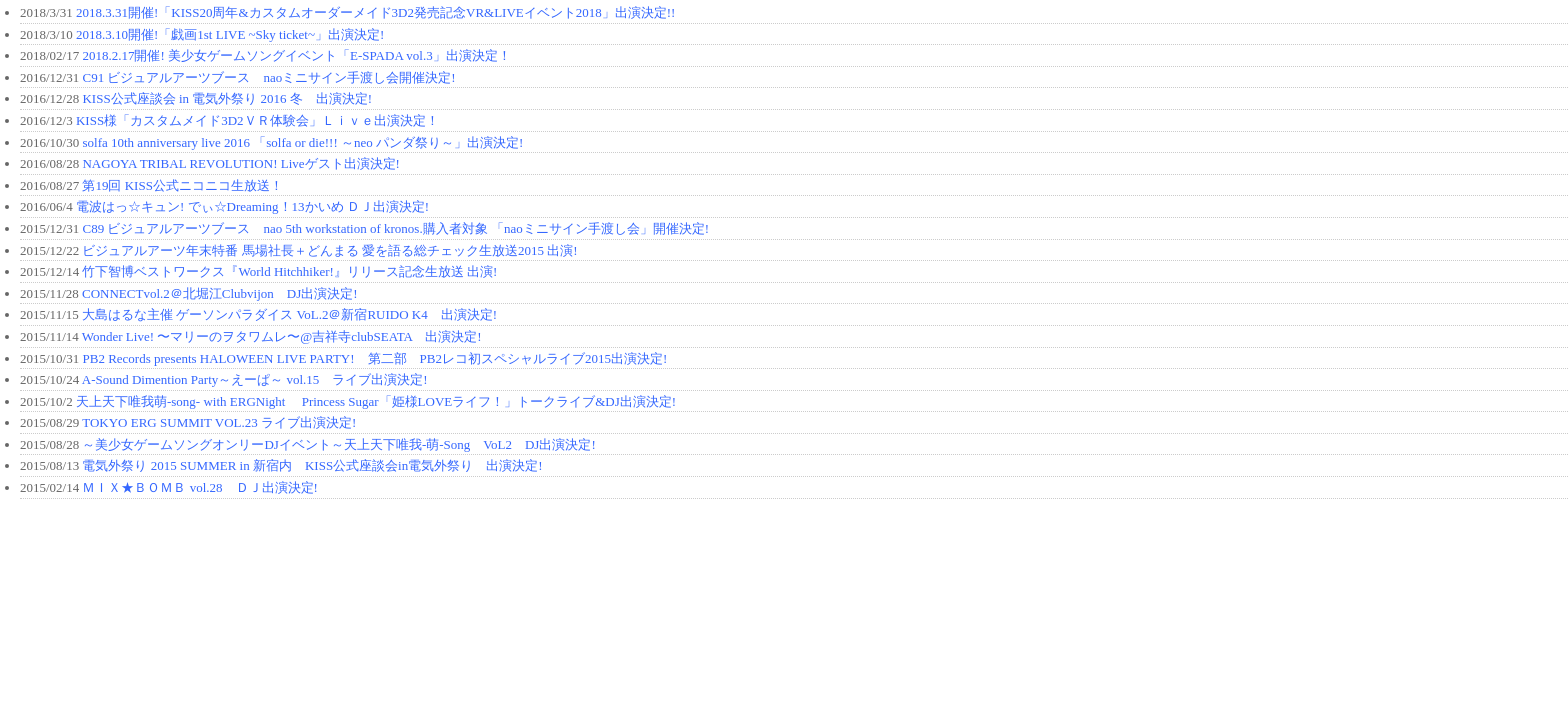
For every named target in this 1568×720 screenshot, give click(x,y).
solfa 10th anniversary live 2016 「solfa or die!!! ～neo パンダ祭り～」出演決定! (302, 142)
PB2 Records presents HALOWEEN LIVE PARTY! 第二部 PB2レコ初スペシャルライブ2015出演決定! (374, 358)
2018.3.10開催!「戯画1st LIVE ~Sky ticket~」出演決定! (230, 34)
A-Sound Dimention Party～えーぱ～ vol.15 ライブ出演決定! (255, 379)
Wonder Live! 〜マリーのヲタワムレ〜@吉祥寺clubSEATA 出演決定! (282, 336)
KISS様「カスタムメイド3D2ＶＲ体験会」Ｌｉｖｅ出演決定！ (257, 120)
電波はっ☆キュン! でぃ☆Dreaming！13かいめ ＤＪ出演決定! (252, 206)
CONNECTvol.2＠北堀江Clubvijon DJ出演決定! (220, 293)
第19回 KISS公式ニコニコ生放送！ (182, 185)
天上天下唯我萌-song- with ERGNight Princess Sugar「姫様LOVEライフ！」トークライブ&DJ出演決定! (376, 401)
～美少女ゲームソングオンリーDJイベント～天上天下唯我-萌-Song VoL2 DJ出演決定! (338, 444)
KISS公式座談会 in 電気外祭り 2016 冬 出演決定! (227, 98)
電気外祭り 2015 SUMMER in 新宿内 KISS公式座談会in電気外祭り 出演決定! (312, 465)
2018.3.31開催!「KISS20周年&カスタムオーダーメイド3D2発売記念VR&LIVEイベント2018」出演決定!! (375, 12)
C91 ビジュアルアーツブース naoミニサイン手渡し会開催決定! (268, 77)
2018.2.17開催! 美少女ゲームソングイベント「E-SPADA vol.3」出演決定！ (296, 55)
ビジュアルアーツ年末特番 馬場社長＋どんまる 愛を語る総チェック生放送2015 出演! (329, 250)
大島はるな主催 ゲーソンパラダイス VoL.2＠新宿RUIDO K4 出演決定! (289, 314)
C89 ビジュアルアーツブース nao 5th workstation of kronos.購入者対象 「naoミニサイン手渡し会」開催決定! (395, 228)
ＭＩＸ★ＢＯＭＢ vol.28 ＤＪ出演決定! (199, 487)
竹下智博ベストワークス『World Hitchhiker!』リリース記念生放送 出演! (289, 271)
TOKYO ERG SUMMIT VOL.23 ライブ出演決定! (219, 422)
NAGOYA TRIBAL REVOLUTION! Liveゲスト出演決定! (240, 163)
